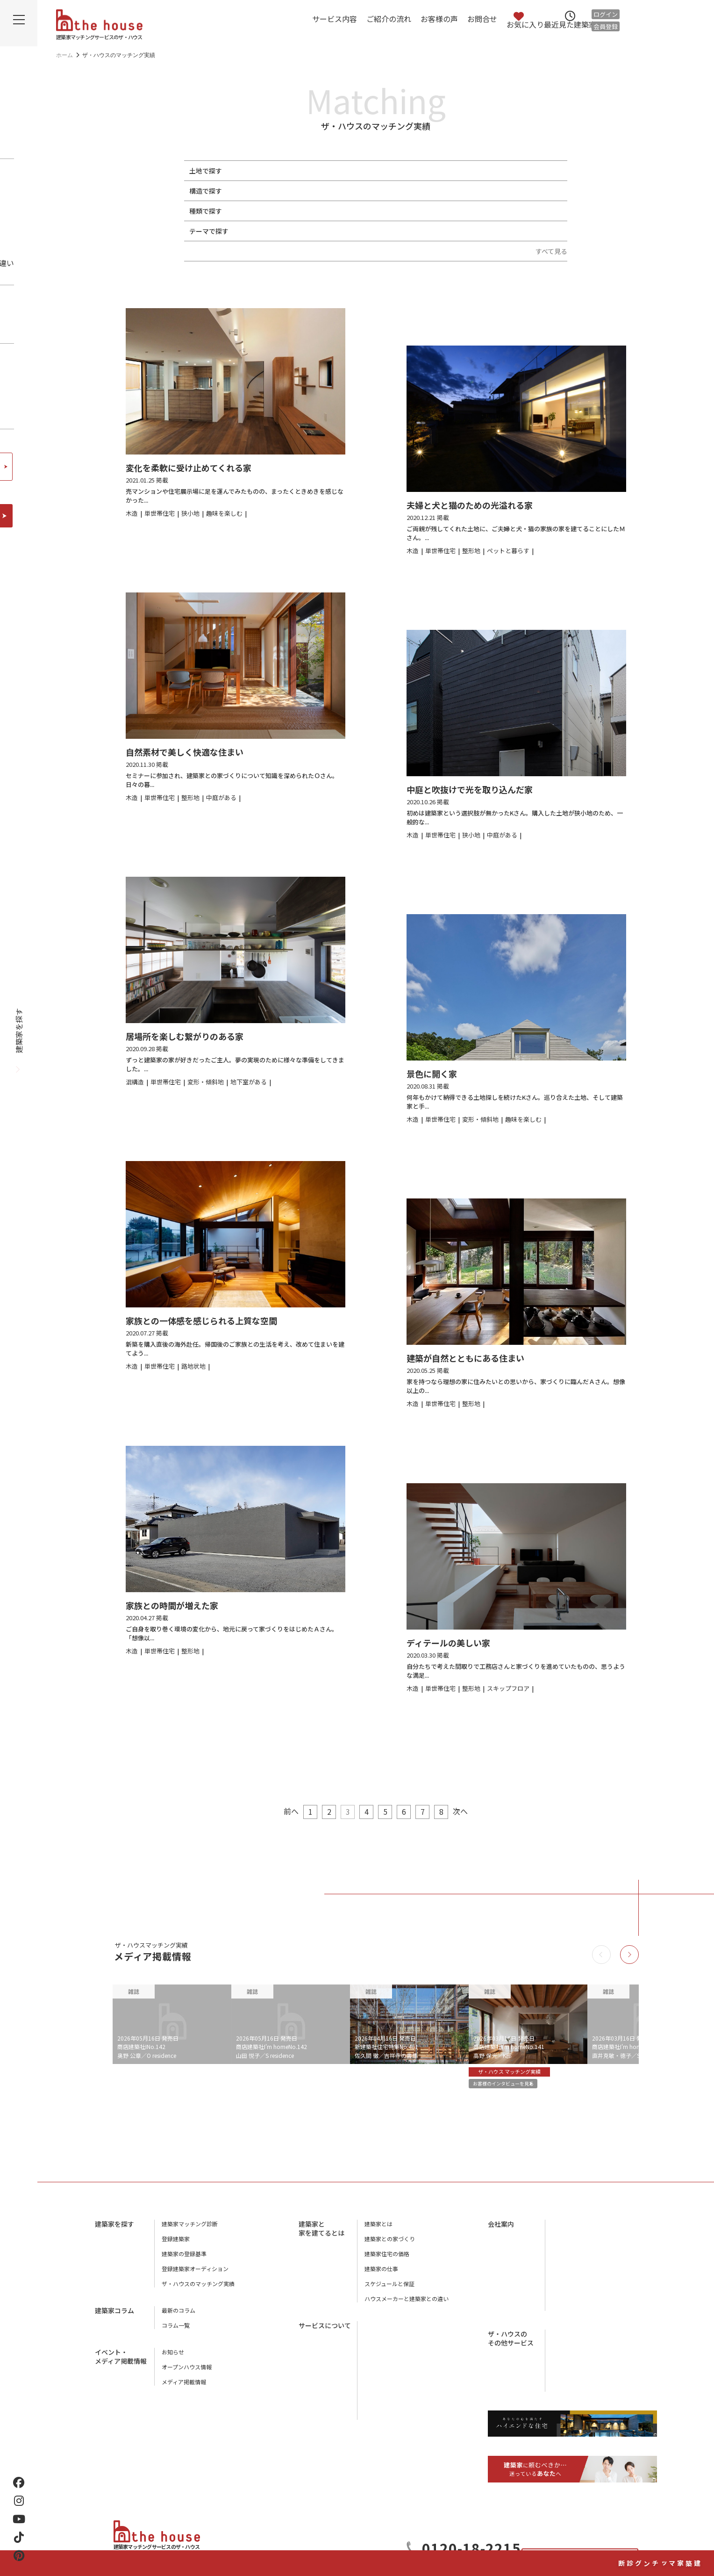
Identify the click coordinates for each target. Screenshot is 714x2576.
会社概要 (563, 2231)
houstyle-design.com (579, 2370)
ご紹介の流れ (388, 19)
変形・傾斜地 (323, 170)
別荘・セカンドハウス (397, 211)
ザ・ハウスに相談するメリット (403, 2392)
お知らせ (173, 2359)
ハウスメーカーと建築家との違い (406, 2305)
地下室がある (368, 231)
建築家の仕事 (381, 2276)
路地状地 (365, 170)
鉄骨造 (277, 190)
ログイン (605, 14)
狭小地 (284, 170)
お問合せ (482, 19)
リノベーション (463, 211)
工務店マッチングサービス (586, 2333)
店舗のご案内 (569, 2246)
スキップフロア (463, 231)
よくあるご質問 (384, 2407)
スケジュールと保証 (389, 2291)
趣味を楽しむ (320, 231)
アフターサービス (386, 2362)
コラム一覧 (176, 2332)
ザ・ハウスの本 (572, 2276)
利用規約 (563, 2306)
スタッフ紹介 (569, 2261)
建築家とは (378, 2231)
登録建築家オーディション (195, 2276)
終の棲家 (508, 231)
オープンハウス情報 (187, 2374)
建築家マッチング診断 (697, 2514)
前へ (279, 1811)
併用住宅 (342, 211)
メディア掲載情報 (184, 2389)
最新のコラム (178, 2317)
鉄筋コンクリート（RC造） (337, 190)
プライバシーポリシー (580, 2291)
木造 (251, 190)
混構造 (397, 190)
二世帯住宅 (303, 211)
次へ (471, 1811)
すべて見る (551, 251)
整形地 (255, 170)
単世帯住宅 (261, 211)
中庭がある (414, 231)
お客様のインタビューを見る (515, 2086)
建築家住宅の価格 (386, 2261)
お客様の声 (439, 19)
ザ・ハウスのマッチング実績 (198, 2291)
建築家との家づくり (389, 2246)
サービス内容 (334, 19)
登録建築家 (176, 2246)
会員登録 (605, 26)
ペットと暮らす (268, 231)
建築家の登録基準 (184, 2261)
